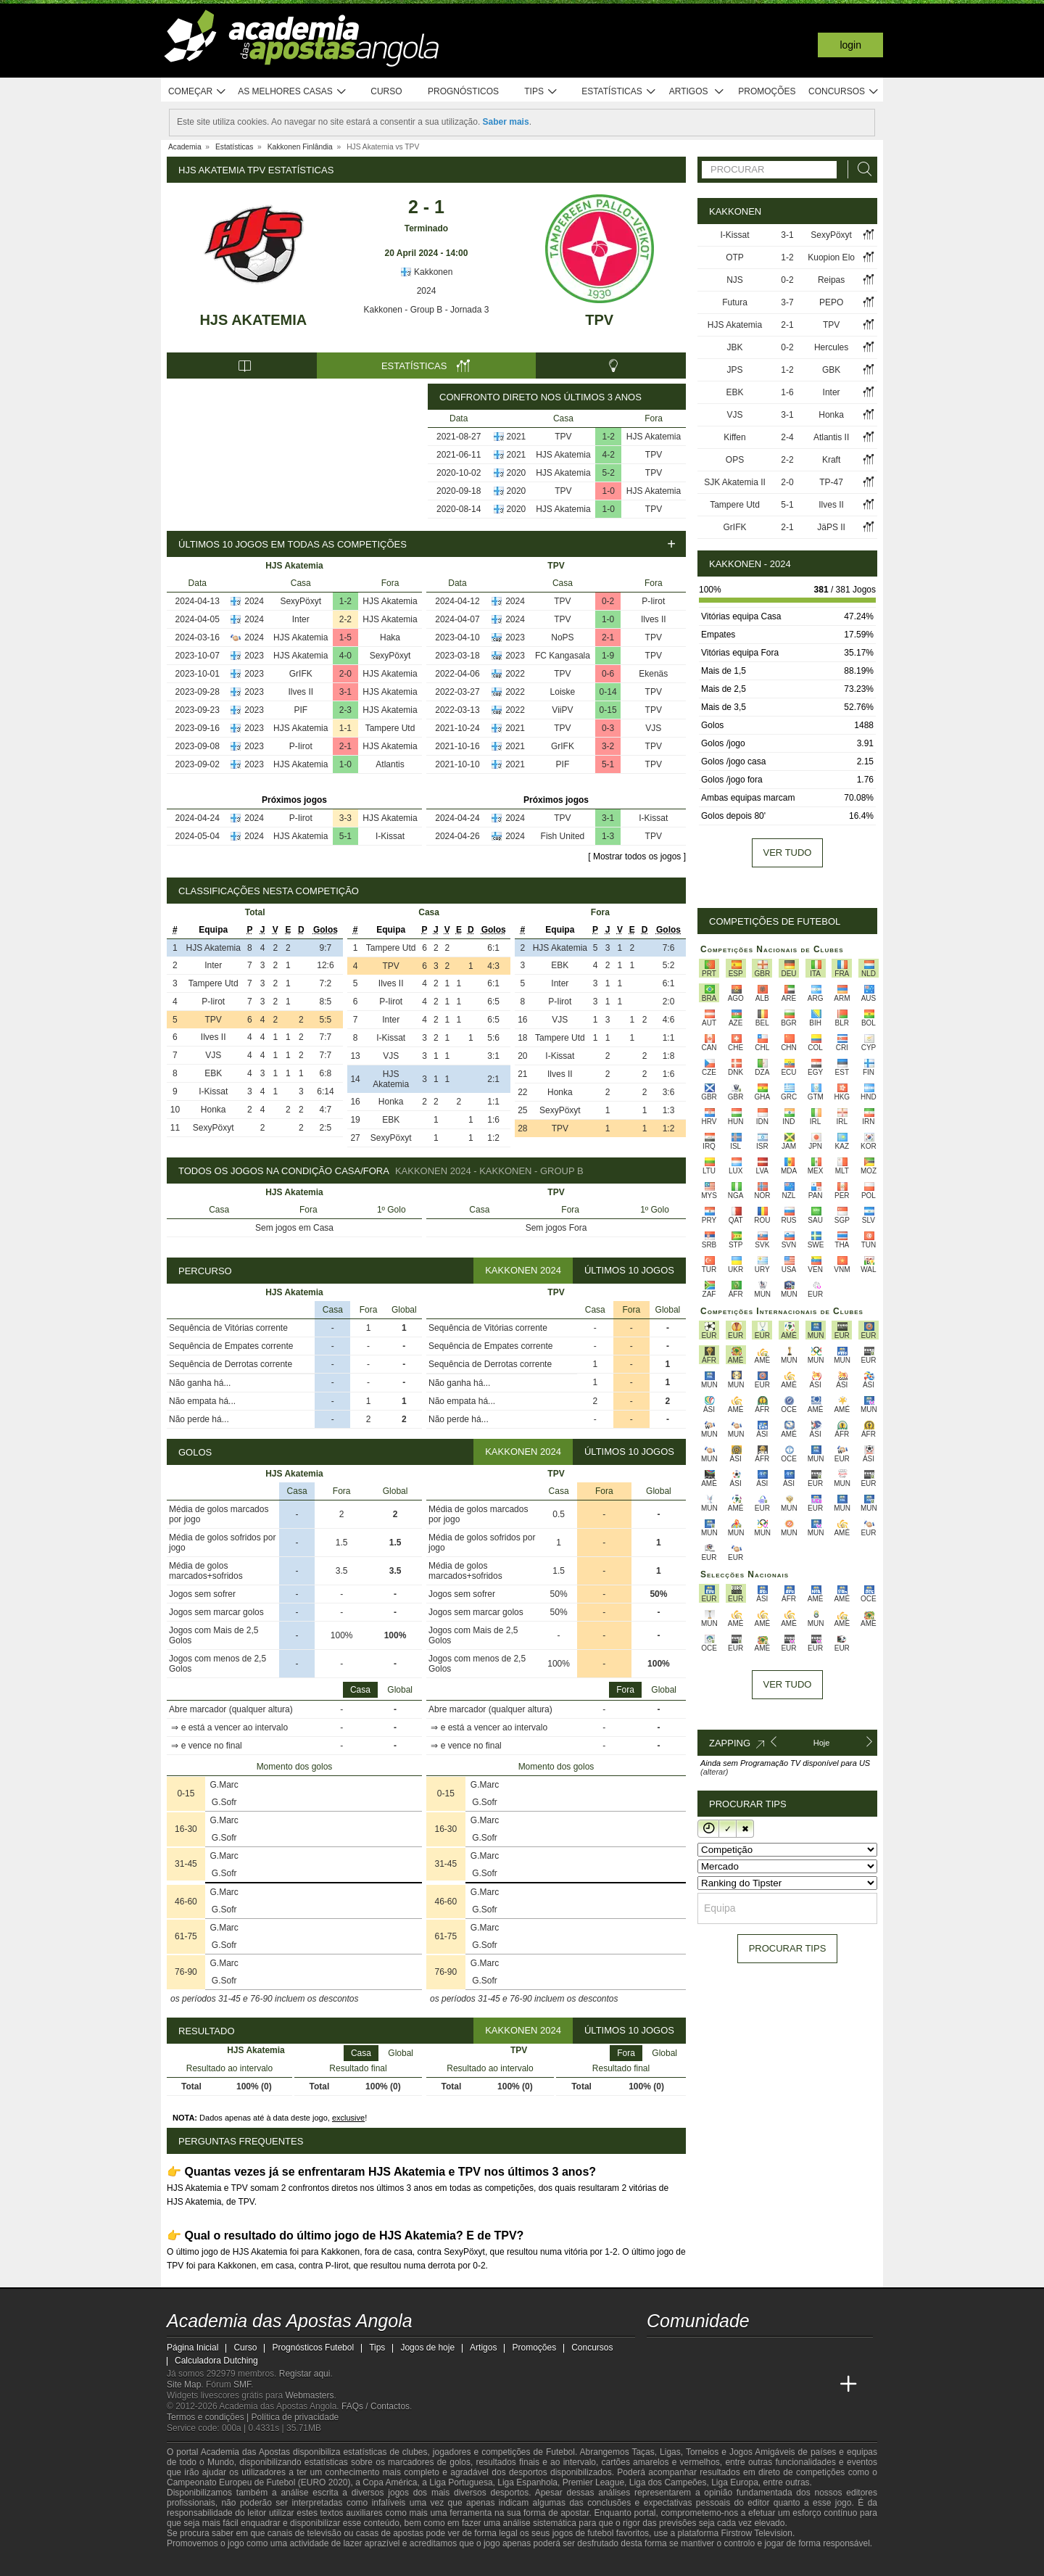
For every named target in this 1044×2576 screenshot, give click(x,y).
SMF (242, 2384)
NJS (734, 280)
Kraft (831, 460)
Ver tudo (787, 852)
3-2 (608, 746)
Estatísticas (618, 92)
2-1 (345, 746)
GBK (831, 370)
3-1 (345, 692)
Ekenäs (653, 674)
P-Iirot (300, 746)
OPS (735, 460)
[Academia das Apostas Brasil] (713, 2384)
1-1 (345, 728)
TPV (599, 320)
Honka (213, 1110)
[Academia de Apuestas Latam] (794, 2384)
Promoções (766, 91)
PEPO (831, 302)
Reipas (831, 280)
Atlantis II (831, 437)
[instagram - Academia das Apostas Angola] (767, 2354)
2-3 (345, 710)
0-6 (608, 674)
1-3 (608, 836)
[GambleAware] (204, 2563)
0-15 (608, 710)
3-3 (345, 818)
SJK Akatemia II (735, 482)
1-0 (608, 491)
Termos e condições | (209, 2417)
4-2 (608, 455)
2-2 (345, 619)
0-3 (608, 728)
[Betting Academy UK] (821, 2384)
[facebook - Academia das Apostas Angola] (740, 2354)
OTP (735, 257)
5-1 (345, 836)
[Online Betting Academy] (740, 2384)
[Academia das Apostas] (686, 2384)
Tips (541, 92)
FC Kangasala (562, 656)
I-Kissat (390, 836)
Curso (386, 91)
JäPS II (831, 527)
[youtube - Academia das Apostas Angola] (713, 2354)
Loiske (563, 692)
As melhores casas (292, 92)
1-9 (608, 656)
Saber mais (506, 122)
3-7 (787, 302)
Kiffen (734, 437)
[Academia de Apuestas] (767, 2384)
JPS (734, 370)
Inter (301, 619)
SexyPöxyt (300, 601)
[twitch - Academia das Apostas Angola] (659, 2354)
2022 (515, 674)
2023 (254, 656)
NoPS (562, 637)
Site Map (184, 2384)
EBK (213, 1073)
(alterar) (714, 1771)
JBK (734, 347)
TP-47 (831, 482)
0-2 (608, 601)
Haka (390, 637)
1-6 (787, 392)
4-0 (345, 656)
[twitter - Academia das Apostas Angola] (686, 2354)
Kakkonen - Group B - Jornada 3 (426, 310)
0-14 (608, 692)
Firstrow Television (756, 2533)
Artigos (697, 92)
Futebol (560, 2452)
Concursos (843, 92)
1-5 (345, 637)
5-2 (608, 473)
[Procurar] (861, 169)
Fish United (563, 836)
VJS (653, 728)
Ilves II (300, 692)
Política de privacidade (295, 2417)
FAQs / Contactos (375, 2406)
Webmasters (309, 2395)
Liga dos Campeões (668, 2482)
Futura (734, 302)
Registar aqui (305, 2374)
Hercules (831, 347)
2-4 (787, 437)
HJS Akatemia (253, 320)
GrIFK (300, 674)
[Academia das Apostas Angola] (659, 2384)
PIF (300, 710)
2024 (426, 291)
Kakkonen (426, 272)
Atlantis (390, 764)
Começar (197, 92)
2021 (516, 437)
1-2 (608, 437)
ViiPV (562, 710)
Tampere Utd (390, 728)
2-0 (345, 674)
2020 (516, 473)
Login (850, 45)
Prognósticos (463, 91)
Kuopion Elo (831, 257)
